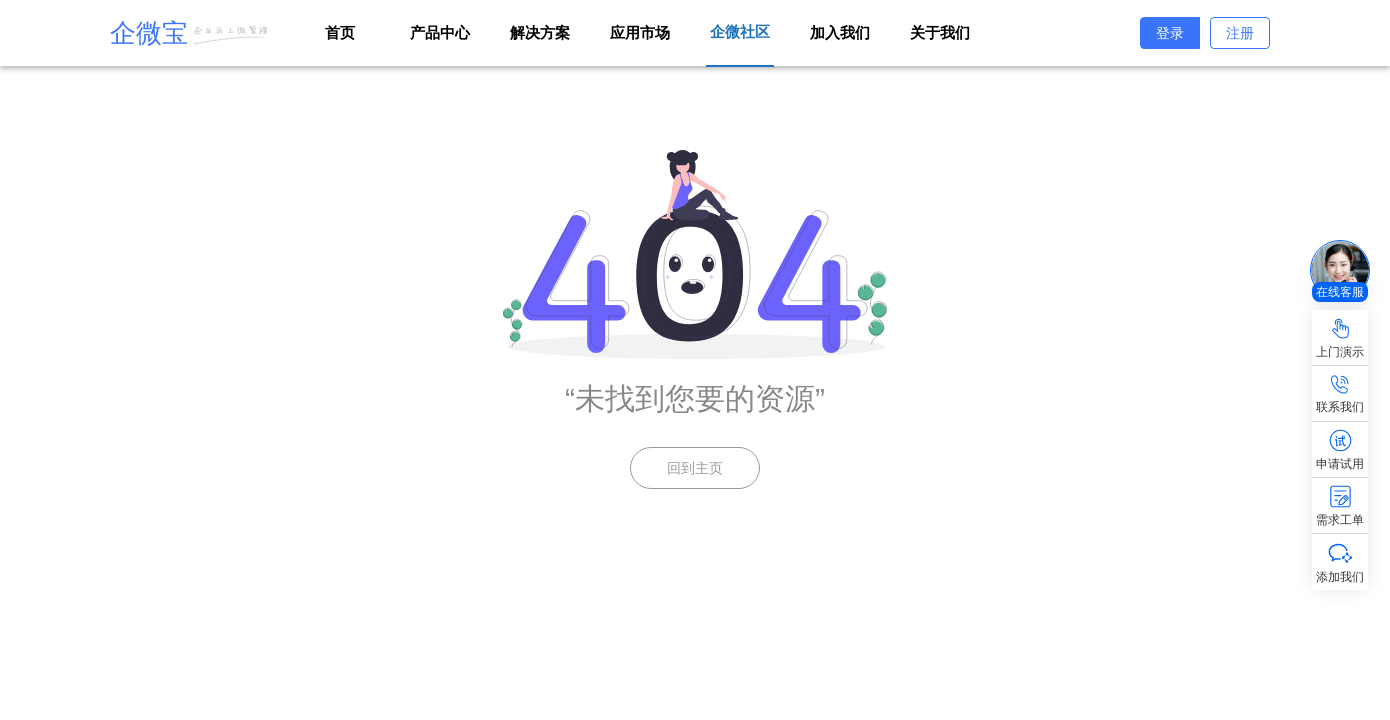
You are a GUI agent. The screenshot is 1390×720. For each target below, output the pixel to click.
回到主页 (695, 468)
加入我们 (840, 32)
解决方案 (540, 32)
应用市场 (640, 32)
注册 (1240, 33)
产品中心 (440, 32)
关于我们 (940, 32)
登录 (1170, 33)
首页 (340, 32)
